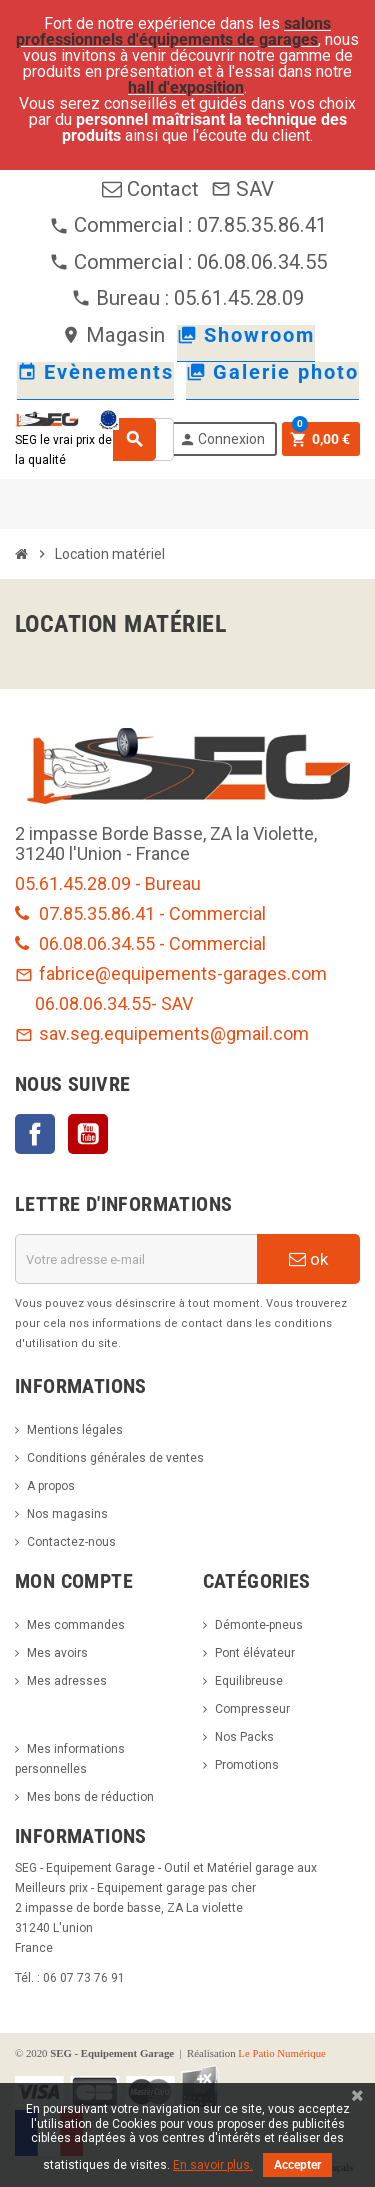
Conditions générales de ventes (115, 1458)
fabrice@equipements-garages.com (171, 973)
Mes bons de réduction (90, 1797)
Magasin (113, 335)
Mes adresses (67, 1681)
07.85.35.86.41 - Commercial (140, 913)
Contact (150, 189)
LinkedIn (141, 1134)
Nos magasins (67, 1514)
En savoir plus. (213, 2165)
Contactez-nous (71, 1542)
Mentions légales (75, 1430)
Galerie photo (272, 372)
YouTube (88, 1134)
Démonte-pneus (259, 1625)
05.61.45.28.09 (239, 298)
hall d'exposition (186, 87)
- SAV (172, 1003)
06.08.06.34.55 (93, 1003)
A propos (51, 1486)
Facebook (35, 1134)
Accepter (297, 2165)
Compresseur (252, 1709)
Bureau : (122, 298)
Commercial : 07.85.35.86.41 (188, 225)
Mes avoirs (57, 1653)
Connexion (222, 439)
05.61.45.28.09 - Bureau (108, 883)
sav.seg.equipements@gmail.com (162, 1033)
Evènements (95, 372)
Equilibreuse (249, 1681)
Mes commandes (76, 1625)
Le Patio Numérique (282, 2053)
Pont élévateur (255, 1653)
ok (308, 1259)
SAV (242, 189)
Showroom (246, 335)
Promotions (247, 1765)
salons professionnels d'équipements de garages (173, 31)
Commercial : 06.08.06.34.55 (188, 262)
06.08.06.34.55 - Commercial (140, 943)
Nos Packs (244, 1737)
